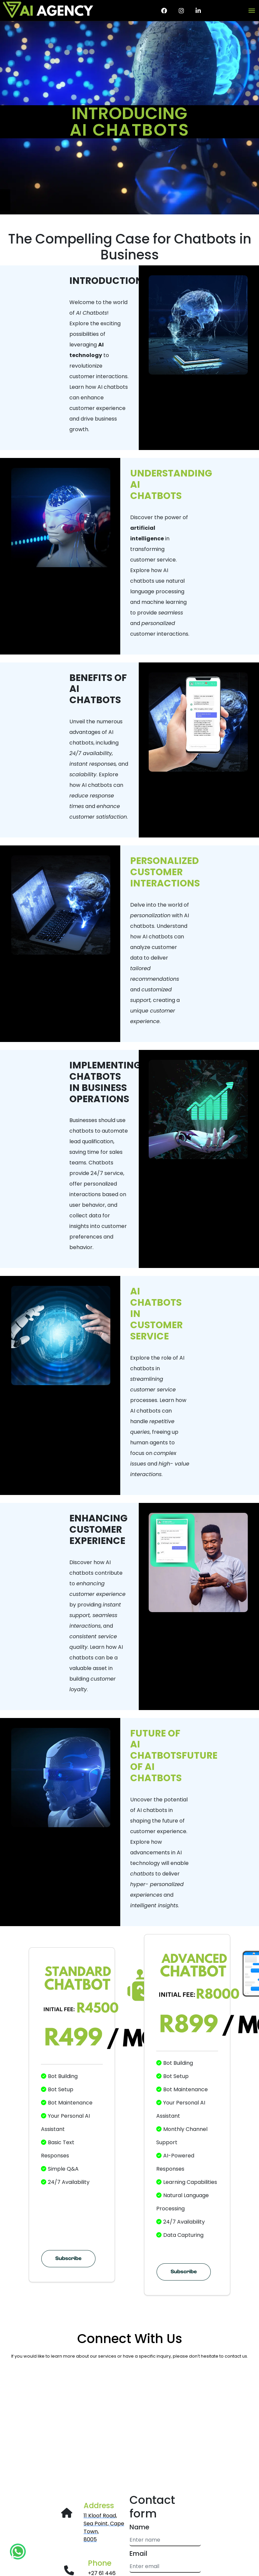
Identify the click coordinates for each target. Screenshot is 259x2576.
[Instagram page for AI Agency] (181, 11)
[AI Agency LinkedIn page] (198, 11)
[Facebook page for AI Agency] (164, 11)
